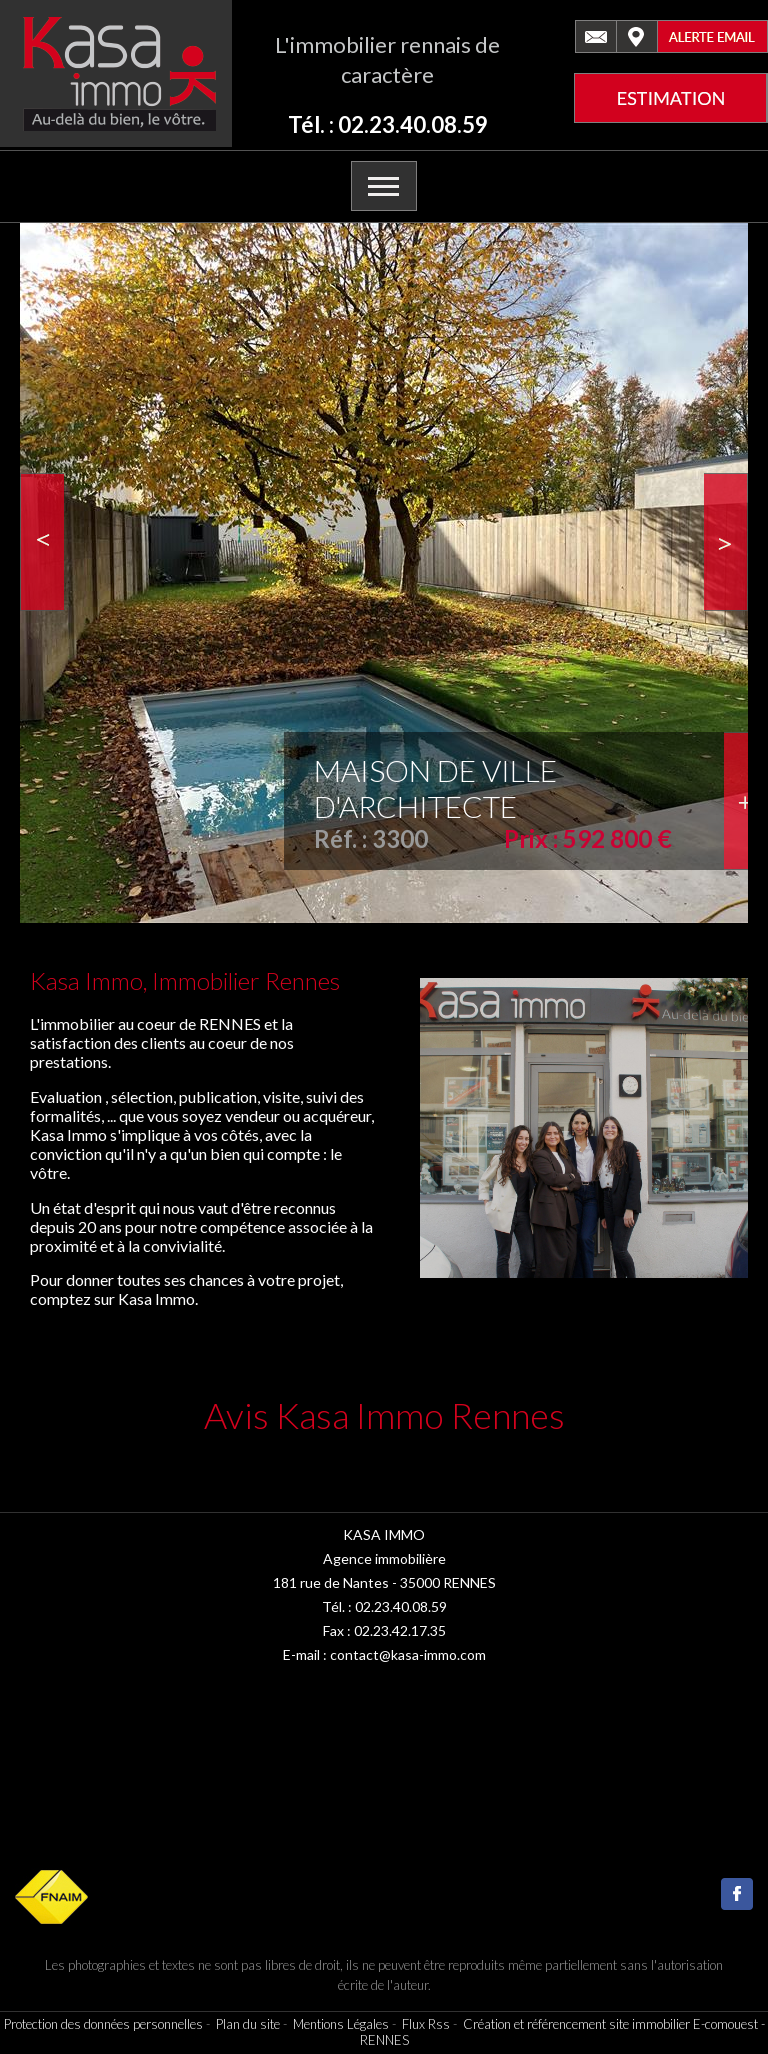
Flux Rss (426, 2024)
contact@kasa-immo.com (408, 1654)
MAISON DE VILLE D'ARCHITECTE (435, 788)
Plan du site (248, 2024)
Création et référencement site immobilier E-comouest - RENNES (562, 2032)
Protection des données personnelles (103, 2024)
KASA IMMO (384, 1534)
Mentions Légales (341, 2024)
